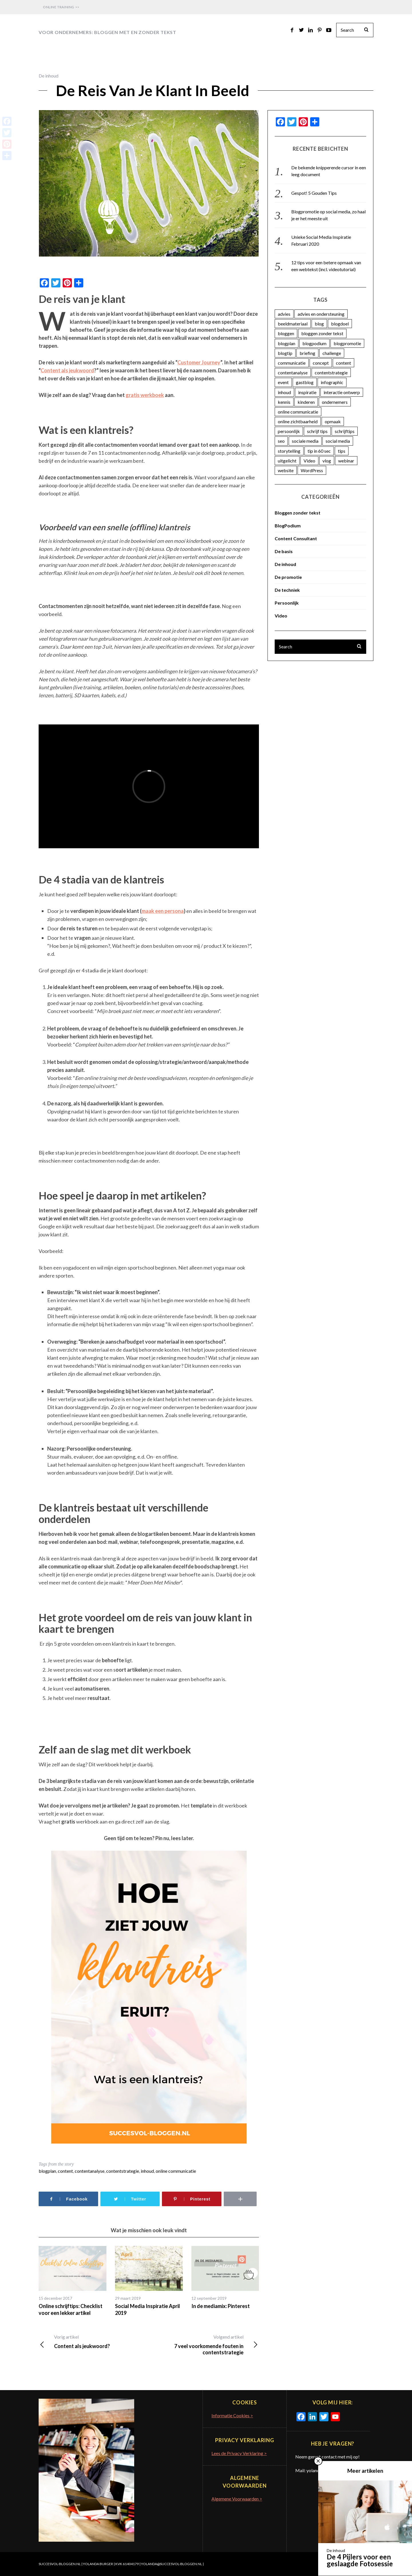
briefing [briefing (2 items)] (307, 353)
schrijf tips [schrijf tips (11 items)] (317, 431)
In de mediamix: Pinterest (220, 2306)
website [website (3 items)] (286, 470)
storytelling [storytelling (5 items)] (289, 451)
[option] (72, 2281)
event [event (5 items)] (283, 382)
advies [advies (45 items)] (284, 314)
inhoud (147, 2171)
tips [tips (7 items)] (341, 451)
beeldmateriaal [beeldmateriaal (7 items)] (293, 323)
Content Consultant (296, 538)
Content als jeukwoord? (93, 2341)
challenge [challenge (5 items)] (331, 353)
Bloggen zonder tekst (297, 512)
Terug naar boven (352, 2564)
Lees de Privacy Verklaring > (239, 2453)
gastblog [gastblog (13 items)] (305, 382)
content (65, 2171)
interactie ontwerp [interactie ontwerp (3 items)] (342, 392)
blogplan (47, 2171)
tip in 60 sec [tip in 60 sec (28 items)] (319, 451)
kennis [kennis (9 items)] (284, 402)
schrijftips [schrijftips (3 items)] (344, 431)
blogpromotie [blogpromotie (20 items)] (347, 343)
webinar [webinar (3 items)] (346, 460)
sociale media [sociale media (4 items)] (305, 441)
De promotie (288, 577)
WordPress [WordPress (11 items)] (312, 470)
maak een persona (163, 911)
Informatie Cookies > (232, 2415)
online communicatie (176, 2171)
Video (281, 615)
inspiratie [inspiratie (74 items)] (307, 392)
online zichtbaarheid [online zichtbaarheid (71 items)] (298, 421)
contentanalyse (89, 2171)
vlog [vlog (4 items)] (326, 460)
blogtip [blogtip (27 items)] (285, 353)
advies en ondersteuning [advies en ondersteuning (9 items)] (321, 314)
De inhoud (48, 75)
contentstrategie (122, 2171)
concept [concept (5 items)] (321, 363)
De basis (284, 551)
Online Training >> (61, 7)
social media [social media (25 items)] (338, 441)
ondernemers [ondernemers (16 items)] (335, 402)
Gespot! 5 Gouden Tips (314, 193)
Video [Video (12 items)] (309, 460)
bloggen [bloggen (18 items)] (286, 333)
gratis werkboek (145, 395)
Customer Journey (198, 362)
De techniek (287, 590)
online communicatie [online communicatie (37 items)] (298, 411)
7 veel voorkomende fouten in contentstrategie (203, 2344)
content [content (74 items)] (343, 363)
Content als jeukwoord (67, 370)
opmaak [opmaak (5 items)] (333, 421)
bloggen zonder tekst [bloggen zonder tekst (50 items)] (322, 333)
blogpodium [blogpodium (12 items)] (314, 343)
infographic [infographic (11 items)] (332, 382)
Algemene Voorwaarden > (236, 2498)
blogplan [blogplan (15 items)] (286, 343)
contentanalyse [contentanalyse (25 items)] (293, 372)
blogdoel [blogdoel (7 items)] (340, 323)
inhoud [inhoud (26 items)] (284, 392)
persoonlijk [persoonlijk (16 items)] (289, 431)
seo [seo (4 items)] (281, 441)
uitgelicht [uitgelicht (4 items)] (287, 460)
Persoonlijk (287, 602)
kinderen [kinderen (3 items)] (306, 402)
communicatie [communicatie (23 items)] (292, 363)
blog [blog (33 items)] (319, 323)
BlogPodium (288, 525)
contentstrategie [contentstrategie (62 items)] (331, 372)
